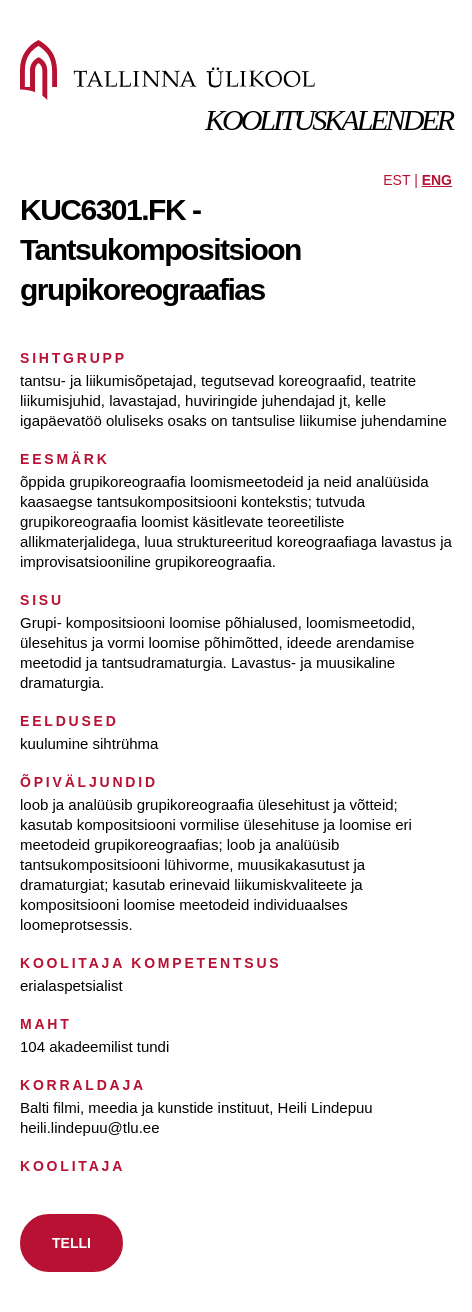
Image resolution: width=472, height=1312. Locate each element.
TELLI (71, 1243)
